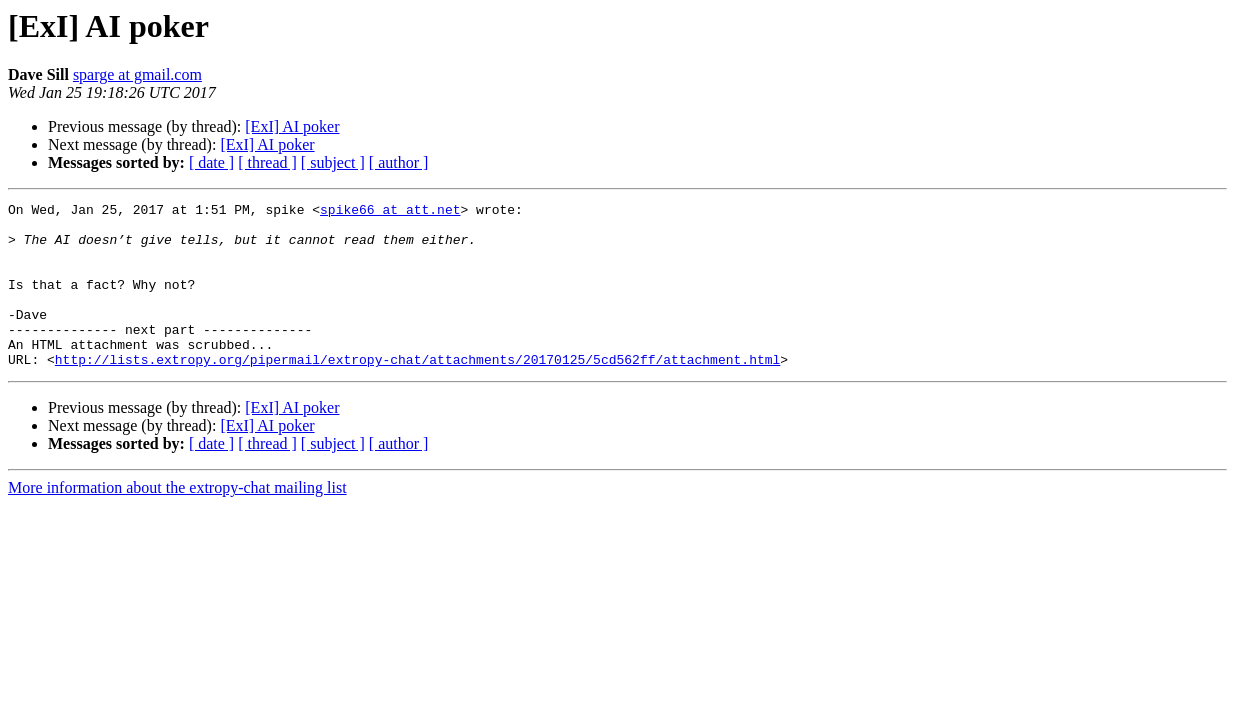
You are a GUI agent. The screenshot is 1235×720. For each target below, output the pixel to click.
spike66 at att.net (390, 212)
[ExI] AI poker (292, 126)
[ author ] (399, 162)
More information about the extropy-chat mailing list (177, 520)
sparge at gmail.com (137, 74)
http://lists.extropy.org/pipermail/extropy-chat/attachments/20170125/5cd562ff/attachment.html (417, 392)
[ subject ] (333, 162)
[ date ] (211, 162)
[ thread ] (267, 162)
